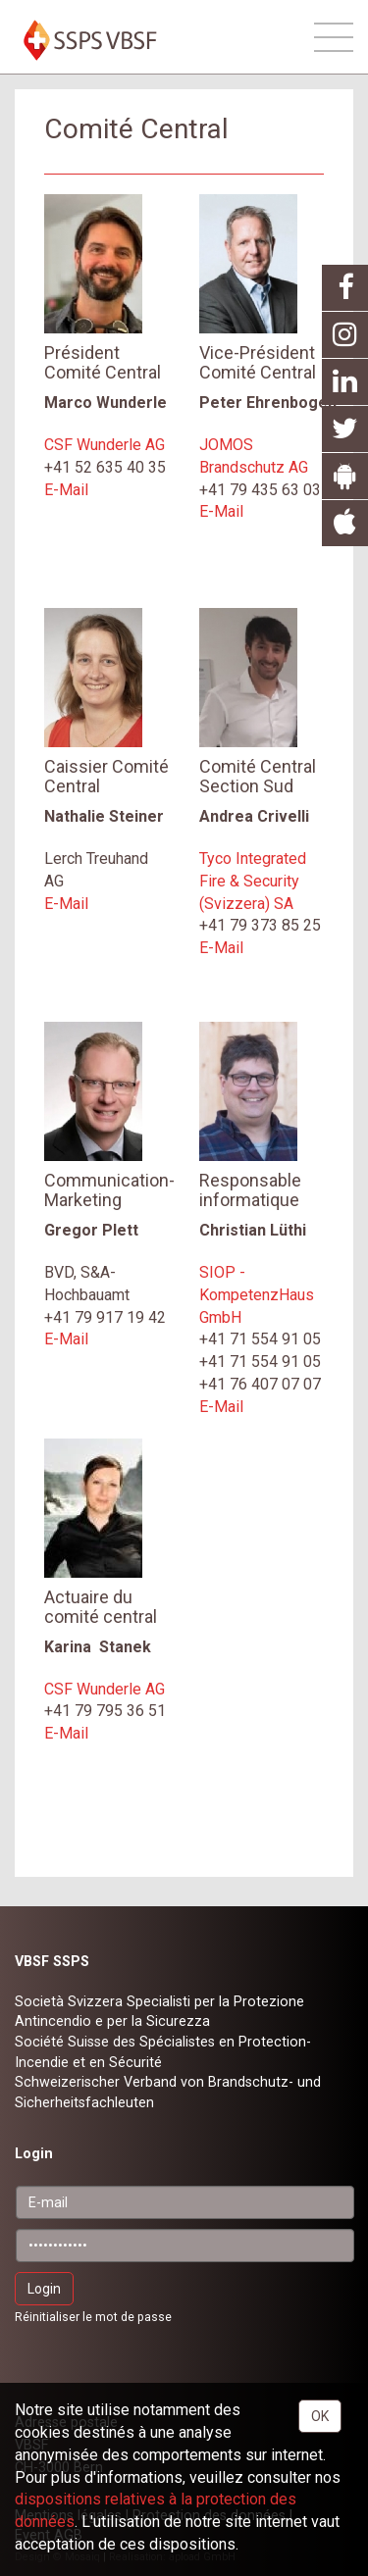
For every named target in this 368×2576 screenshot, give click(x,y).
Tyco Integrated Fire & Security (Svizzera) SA (252, 881)
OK (320, 2416)
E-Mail (66, 489)
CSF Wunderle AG (104, 444)
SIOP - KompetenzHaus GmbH (256, 1295)
